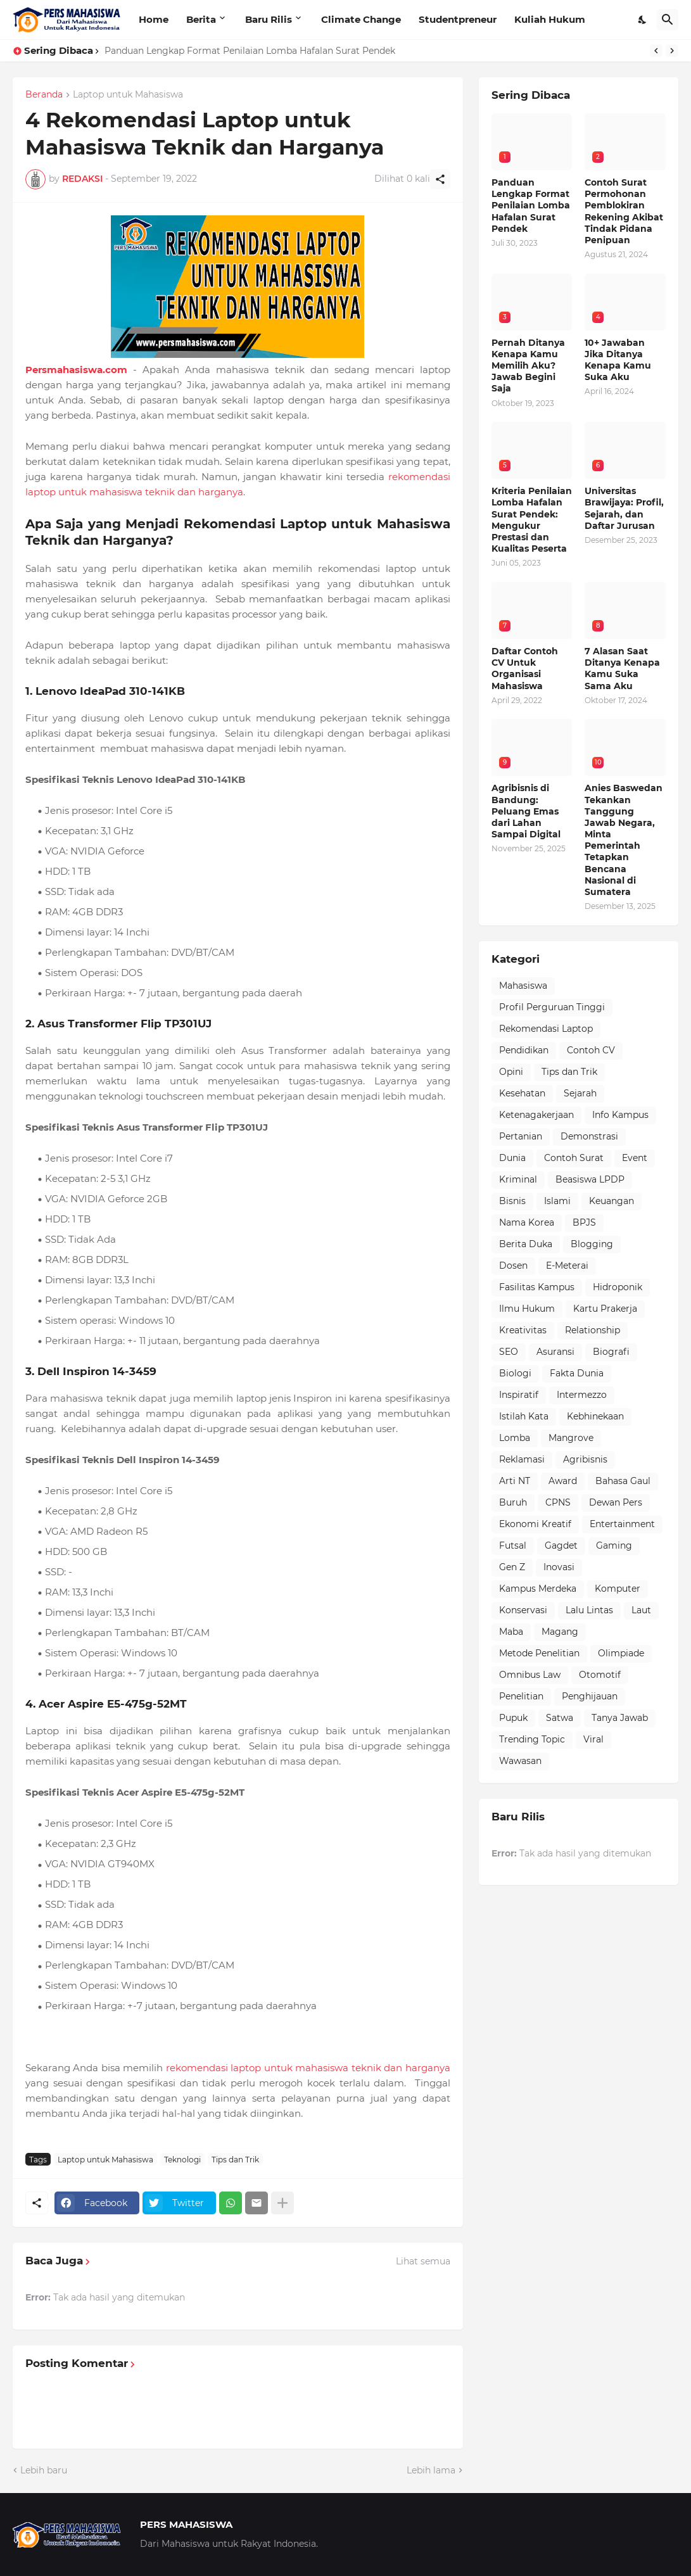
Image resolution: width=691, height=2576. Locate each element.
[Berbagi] (440, 179)
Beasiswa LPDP (589, 1179)
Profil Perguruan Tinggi (552, 1007)
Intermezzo (582, 1394)
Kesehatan (522, 1093)
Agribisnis (585, 1459)
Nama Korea (526, 1222)
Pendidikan (523, 1050)
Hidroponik (617, 1287)
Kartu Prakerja (605, 1308)
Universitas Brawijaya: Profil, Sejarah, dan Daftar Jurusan (624, 508)
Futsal (512, 1545)
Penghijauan (590, 1696)
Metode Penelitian (539, 1653)
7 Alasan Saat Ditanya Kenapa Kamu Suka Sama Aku (622, 668)
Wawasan (520, 1761)
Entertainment (622, 1524)
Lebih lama (431, 2470)
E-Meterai (567, 1265)
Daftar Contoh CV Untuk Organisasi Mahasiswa (524, 668)
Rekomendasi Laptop (546, 1028)
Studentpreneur (458, 19)
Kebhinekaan (595, 1416)
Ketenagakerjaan (536, 1114)
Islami (557, 1201)
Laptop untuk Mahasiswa (128, 95)
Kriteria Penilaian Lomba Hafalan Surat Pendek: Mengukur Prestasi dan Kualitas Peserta (531, 519)
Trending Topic (532, 1739)
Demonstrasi (589, 1136)
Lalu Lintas (589, 1610)
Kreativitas (523, 1330)
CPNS (558, 1502)
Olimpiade (621, 1653)
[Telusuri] (667, 19)
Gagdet (561, 1545)
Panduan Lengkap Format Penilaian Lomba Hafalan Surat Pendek (250, 50)
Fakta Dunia (577, 1373)
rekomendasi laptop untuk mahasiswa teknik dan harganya (308, 2068)
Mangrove (570, 1437)
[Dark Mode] (643, 19)
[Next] (672, 50)
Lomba (514, 1437)
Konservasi (523, 1610)
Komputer (617, 1588)
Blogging (592, 1244)
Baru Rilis (268, 19)
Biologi (515, 1373)
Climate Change (361, 19)
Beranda (44, 95)
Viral (593, 1739)
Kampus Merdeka (537, 1588)
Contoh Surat (574, 1158)
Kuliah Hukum (549, 19)
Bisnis (512, 1201)
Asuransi (555, 1351)
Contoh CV (591, 1050)
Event (634, 1158)
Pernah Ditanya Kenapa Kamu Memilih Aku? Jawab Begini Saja (528, 366)
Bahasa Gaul (622, 1481)
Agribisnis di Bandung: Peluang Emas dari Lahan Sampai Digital (526, 811)
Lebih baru (43, 2470)
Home (153, 19)
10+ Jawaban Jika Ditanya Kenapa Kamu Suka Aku (618, 360)
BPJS (584, 1222)
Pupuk (513, 1717)
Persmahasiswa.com (76, 370)
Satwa (559, 1717)
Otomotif (600, 1674)
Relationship (592, 1330)
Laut (641, 1610)
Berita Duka (525, 1244)
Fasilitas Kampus (536, 1287)
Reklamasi (522, 1459)
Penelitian (521, 1696)
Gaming (614, 1545)
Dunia (512, 1158)
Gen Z (512, 1567)
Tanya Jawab (620, 1717)
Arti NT (514, 1481)
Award (562, 1481)
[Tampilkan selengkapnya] (282, 2203)
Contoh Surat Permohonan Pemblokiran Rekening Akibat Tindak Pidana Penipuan (624, 211)
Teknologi (182, 2159)
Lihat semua (423, 2261)
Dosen (513, 1265)
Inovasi (558, 1567)
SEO (508, 1351)
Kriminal (518, 1179)
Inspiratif (518, 1394)
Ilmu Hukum (527, 1308)
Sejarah (580, 1093)
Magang (560, 1631)
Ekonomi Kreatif (535, 1524)
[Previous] (656, 50)
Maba (511, 1631)
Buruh (513, 1502)
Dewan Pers (615, 1502)
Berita (201, 19)
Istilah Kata (523, 1416)
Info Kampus (620, 1114)
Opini (511, 1071)
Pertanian (520, 1136)
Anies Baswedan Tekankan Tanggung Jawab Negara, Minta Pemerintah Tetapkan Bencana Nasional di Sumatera (623, 840)
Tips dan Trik (235, 2159)
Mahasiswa (523, 985)
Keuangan (611, 1201)
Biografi (611, 1351)
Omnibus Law (530, 1674)
